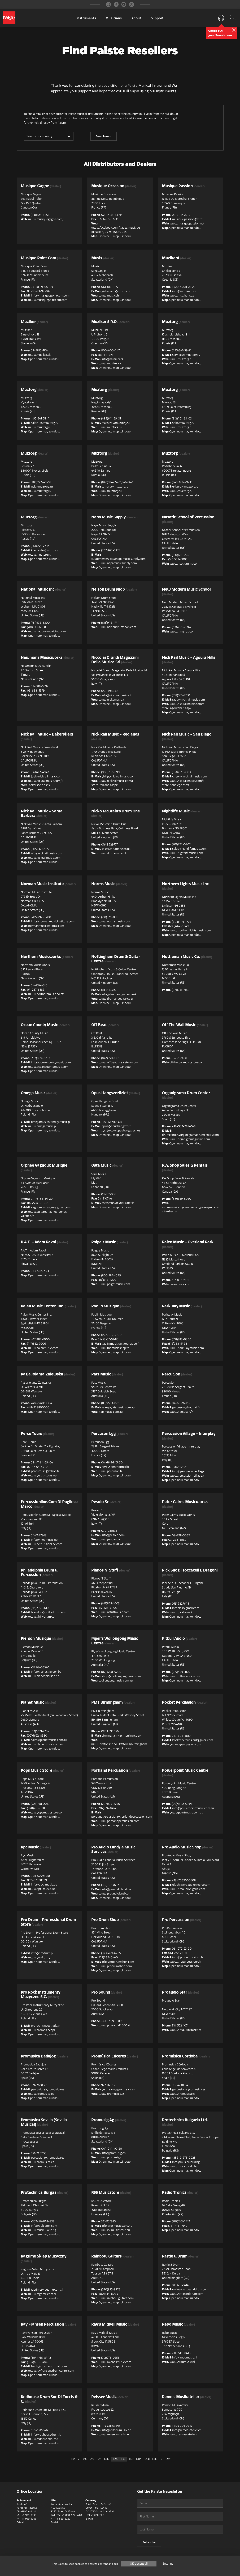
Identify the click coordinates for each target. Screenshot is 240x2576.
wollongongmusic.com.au (112, 1680)
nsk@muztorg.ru (37, 486)
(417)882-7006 (33, 1343)
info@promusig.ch (108, 2153)
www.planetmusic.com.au (42, 1744)
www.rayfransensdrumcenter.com (47, 2370)
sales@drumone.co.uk (110, 849)
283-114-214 (102, 354)
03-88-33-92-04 (35, 291)
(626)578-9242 (176, 627)
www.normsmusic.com (110, 921)
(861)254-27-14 (35, 546)
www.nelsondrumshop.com (113, 627)
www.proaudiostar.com (181, 2029)
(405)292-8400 (36, 917)
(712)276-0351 (105, 2357)
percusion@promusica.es (42, 2089)
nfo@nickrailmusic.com (41, 853)
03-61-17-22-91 (176, 214)
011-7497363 (34, 1535)
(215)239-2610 (35, 1608)
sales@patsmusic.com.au (113, 1407)
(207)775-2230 (105, 1803)
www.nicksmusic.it (107, 699)
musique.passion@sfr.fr (182, 219)
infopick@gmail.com (180, 1608)
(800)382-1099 (106, 1275)
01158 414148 (104, 990)
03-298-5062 (176, 1535)
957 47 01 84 (175, 2085)
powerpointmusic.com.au (182, 1812)
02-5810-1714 (34, 350)
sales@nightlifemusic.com (184, 848)
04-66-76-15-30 (177, 1403)
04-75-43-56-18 (34, 1203)
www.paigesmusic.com (110, 1284)
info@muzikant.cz (179, 291)
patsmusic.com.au (107, 1411)
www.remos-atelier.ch (180, 2434)
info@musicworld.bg (181, 2162)
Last (168, 2459)
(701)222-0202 (176, 844)
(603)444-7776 (176, 921)
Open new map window (111, 236)
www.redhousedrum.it (39, 2439)
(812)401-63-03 (177, 418)
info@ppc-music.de (39, 1884)
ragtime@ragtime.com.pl (42, 2289)
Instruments (86, 18)
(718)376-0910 (105, 917)
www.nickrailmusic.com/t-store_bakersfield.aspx (42, 783)
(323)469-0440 (104, 1957)
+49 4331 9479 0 (94, 2515)
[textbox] (48, 136)
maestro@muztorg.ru (110, 422)
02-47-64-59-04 (37, 1462)
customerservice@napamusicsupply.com (118, 556)
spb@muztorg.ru (178, 422)
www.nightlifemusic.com (182, 853)
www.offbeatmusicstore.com (114, 1062)
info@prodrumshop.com (112, 1961)
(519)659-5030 (176, 1198)
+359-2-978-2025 (178, 2157)
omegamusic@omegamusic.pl (46, 1121)
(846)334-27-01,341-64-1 (112, 482)
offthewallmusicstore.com (183, 1062)
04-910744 (101, 1198)
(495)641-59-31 (106, 418)
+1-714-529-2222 (60, 2518)
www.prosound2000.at (110, 2025)
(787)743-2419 (176, 2221)
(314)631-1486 (175, 990)
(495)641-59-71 (176, 350)
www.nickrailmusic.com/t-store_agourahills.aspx (183, 706)
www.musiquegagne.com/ (42, 219)
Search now (103, 136)
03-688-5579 (33, 690)
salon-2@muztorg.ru (39, 422)
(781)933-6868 (33, 627)
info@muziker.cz (107, 359)
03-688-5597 (34, 686)
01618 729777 (104, 844)
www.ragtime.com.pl (38, 2294)
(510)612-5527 (176, 555)
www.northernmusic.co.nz (42, 994)
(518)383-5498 (174, 1343)
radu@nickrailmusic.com (183, 699)
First (72, 2459)
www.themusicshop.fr (110, 1348)
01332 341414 (175, 2285)
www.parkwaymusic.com (183, 1348)
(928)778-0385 (33, 1808)
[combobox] (48, 136)
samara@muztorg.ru (109, 486)
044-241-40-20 (106, 2148)
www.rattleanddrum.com (182, 2293)
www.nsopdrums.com (180, 563)
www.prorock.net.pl (38, 2030)
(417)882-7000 (35, 1339)
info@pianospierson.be (41, 1671)
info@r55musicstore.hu (111, 2225)
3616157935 (103, 2221)
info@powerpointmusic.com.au (188, 1808)
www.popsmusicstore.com (42, 1812)
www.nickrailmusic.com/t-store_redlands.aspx (112, 783)
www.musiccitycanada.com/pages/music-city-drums (190, 1207)
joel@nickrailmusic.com (41, 776)
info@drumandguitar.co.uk (114, 994)
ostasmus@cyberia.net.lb (112, 1203)
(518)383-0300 (176, 1339)
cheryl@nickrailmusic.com (184, 776)
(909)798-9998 (106, 772)
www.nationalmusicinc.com (43, 631)
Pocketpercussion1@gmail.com (187, 1740)
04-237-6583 (32, 989)
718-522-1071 (175, 2025)
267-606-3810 (176, 1735)
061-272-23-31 (174, 1953)
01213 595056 (105, 1731)
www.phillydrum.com (39, 1616)
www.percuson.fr (177, 1411)
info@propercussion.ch (182, 1957)
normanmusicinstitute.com (42, 925)
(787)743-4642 (174, 2225)
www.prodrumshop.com (111, 1966)
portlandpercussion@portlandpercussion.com (120, 1814)
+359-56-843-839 (38, 2221)
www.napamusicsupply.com (114, 563)
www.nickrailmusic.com (40, 857)
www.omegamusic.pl (38, 1126)
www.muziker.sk (36, 354)
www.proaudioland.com (111, 1893)
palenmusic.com (176, 1284)
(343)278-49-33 (177, 482)
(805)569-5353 (35, 849)
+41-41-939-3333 (26, 2515)
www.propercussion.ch (181, 1961)
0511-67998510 (35, 1876)
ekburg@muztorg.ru (180, 486)
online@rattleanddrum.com (185, 2289)
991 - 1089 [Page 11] (103, 2459)
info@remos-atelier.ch (182, 2430)
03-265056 (103, 1194)
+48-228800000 (35, 1407)
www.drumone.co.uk (109, 853)
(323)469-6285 (106, 1953)
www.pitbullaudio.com (181, 1676)
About (136, 18)
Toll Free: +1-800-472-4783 (66, 2515)
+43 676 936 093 (107, 2021)
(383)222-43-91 (36, 482)
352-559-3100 (176, 1058)
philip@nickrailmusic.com (113, 776)
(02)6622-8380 (34, 1735)
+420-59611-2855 (178, 287)
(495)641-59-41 (35, 418)
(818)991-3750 (176, 695)
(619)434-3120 (176, 1672)
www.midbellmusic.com (111, 2362)
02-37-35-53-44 (107, 214)
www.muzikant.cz (178, 295)
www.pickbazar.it (177, 1612)
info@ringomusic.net (39, 1539)
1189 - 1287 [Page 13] (135, 2459)
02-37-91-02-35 (105, 219)
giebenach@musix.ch (110, 291)
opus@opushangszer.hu (112, 1126)
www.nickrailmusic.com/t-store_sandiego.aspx (183, 783)
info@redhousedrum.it (41, 2434)
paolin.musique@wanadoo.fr (115, 1343)
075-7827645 (175, 1603)
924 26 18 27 (34, 2085)
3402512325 (174, 1467)
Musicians (114, 18)
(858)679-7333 (176, 772)
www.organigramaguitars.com (186, 1139)
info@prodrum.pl (37, 1953)
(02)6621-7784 (35, 1731)
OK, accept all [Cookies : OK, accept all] (139, 2563)
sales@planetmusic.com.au (44, 1740)
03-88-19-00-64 (37, 287)
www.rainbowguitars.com (112, 2298)
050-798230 (104, 691)
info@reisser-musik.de (111, 2430)
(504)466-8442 (36, 2357)
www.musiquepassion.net (183, 223)
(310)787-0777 (105, 1885)
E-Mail (20, 2522)
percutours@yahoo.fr (40, 1471)
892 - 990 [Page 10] (88, 2459)
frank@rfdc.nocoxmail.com (44, 2366)
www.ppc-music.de (38, 1889)
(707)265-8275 (105, 550)
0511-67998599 (34, 1880)
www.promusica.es (37, 2093)
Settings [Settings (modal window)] (168, 2563)
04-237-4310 (34, 985)
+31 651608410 (176, 2353)
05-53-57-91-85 (104, 1339)
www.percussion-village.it (183, 1475)
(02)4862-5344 (177, 1803)
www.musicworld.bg (179, 2166)
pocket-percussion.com (181, 1744)
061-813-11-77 (104, 287)
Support (157, 18)
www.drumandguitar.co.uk (112, 998)
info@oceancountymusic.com (46, 1062)
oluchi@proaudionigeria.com (186, 1884)
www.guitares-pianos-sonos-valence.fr (44, 1214)
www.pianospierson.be (40, 1676)
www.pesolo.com (106, 1539)
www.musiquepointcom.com (44, 300)
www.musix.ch (105, 295)
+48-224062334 (36, 1403)
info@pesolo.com (108, 1535)
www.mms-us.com (178, 631)
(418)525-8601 (35, 214)
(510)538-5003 (174, 559)
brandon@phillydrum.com (43, 1612)
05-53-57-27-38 (106, 1335)
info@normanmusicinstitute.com (48, 921)
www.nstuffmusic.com (110, 1612)
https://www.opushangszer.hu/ (115, 1130)
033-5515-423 (35, 1271)
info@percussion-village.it (184, 1471)
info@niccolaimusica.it (111, 695)
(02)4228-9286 (106, 1672)
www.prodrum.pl (36, 1957)
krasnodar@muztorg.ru (41, 550)
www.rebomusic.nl (178, 2361)
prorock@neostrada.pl (40, 2025)
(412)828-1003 (105, 1603)
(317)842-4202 (103, 1279)
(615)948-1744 (105, 622)
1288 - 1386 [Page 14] (151, 2459)
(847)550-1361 (105, 1058)
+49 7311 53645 (105, 2425)
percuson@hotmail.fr (181, 1407)
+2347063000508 (179, 1880)
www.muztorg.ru (177, 359)
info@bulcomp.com (39, 2225)
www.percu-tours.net (39, 1475)
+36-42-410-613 (106, 1121)
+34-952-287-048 (179, 1126)
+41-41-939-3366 (26, 2518)
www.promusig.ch (107, 2157)
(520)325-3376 (105, 2289)
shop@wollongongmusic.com (116, 1676)
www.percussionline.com (41, 1544)
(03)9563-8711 (105, 1403)
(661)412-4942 (35, 772)
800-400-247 (105, 350)
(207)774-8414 (103, 1808)
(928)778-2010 (35, 1803)
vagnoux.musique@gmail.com (46, 1207)
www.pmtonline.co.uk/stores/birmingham (119, 1742)
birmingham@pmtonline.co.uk (116, 1735)
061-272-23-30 (177, 1948)
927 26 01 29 (104, 2085)
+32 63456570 (35, 1667)
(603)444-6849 (175, 926)
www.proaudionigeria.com (183, 1889)
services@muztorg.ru (181, 354)
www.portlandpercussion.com (115, 1821)
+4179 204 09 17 (177, 2425)
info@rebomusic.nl (179, 2357)
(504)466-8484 (34, 2362)
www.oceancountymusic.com (44, 1066)
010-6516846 (34, 2430)
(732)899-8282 (35, 1058)
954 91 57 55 (33, 2153)
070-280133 (104, 1530)
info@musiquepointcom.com (45, 295)
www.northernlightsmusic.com (186, 930)
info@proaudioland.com (112, 1889)
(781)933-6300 (35, 622)
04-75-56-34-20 (37, 1198)
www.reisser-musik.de (110, 2434)
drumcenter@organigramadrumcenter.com (190, 1132)
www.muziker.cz (106, 363)
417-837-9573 (175, 1280)
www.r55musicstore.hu (110, 2230)
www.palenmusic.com (39, 1348)
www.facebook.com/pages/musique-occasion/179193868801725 (116, 227)
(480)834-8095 (104, 2293)
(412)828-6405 (104, 1607)
